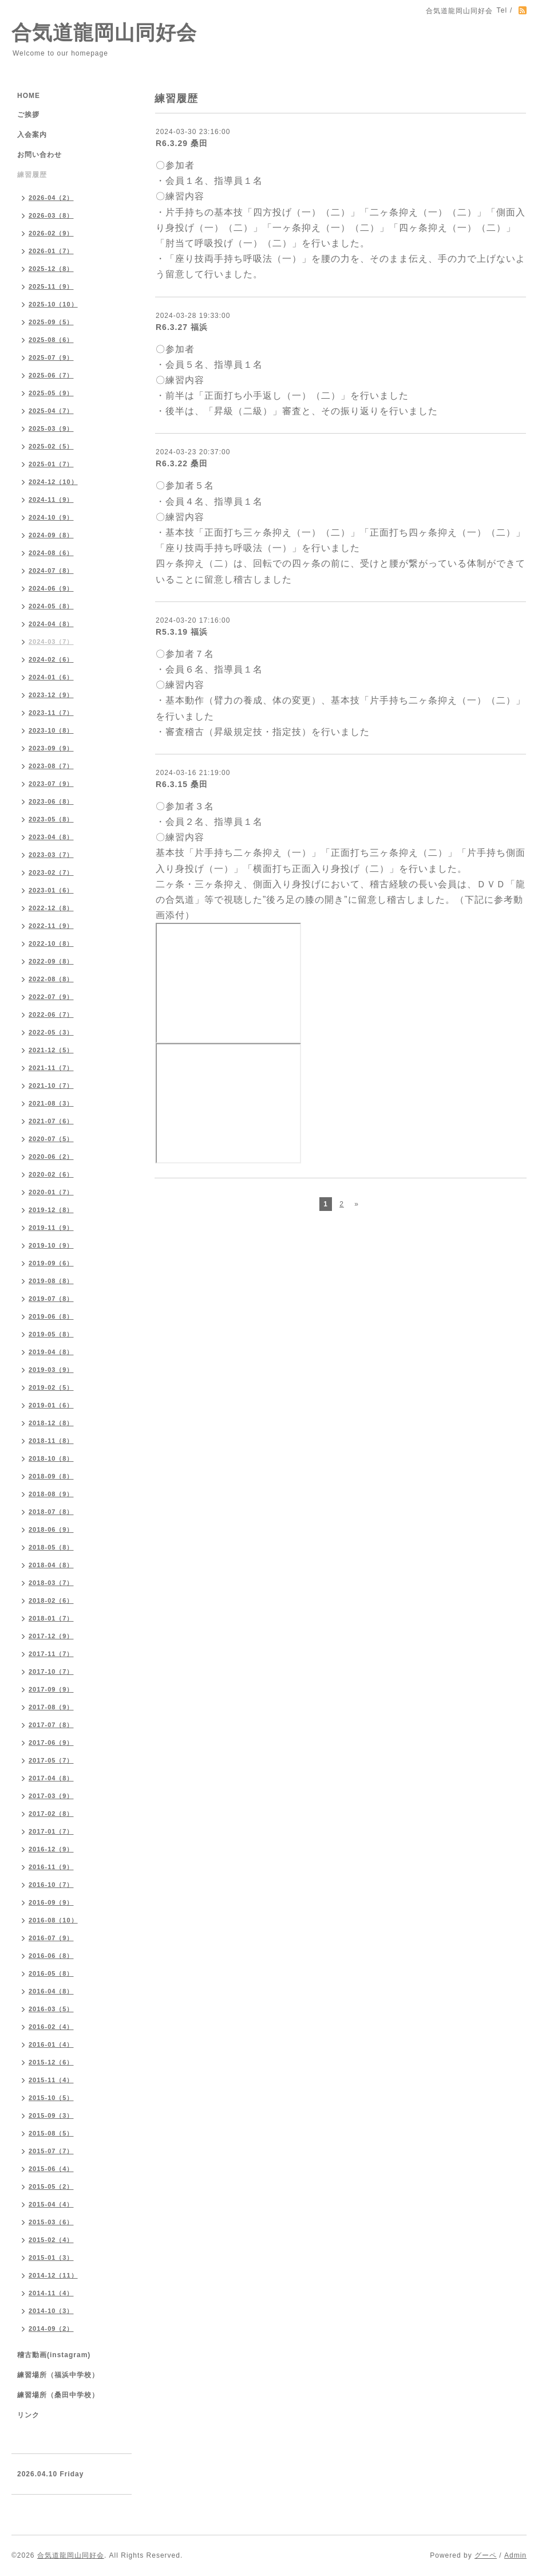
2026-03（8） (51, 215)
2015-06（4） (51, 2168)
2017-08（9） (51, 1707)
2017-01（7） (51, 1831)
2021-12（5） (51, 1050)
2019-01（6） (51, 1405)
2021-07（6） (51, 1121)
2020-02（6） (51, 1174)
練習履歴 (32, 175)
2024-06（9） (51, 588)
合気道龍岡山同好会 (104, 32)
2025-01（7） (51, 464)
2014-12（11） (53, 2275)
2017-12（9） (51, 1636)
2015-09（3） (51, 2115)
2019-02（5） (51, 1387)
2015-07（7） (51, 2151)
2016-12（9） (51, 1849)
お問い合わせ (39, 155)
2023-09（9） (51, 748)
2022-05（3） (51, 1032)
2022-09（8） (51, 961)
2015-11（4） (51, 2079)
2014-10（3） (51, 2310)
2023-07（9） (51, 783)
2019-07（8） (51, 1298)
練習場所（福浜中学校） (58, 2375)
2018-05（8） (51, 1547)
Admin (515, 2555)
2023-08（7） (51, 765)
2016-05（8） (51, 1973)
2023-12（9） (51, 694)
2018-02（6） (51, 1600)
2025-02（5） (51, 446)
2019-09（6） (51, 1263)
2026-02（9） (51, 233)
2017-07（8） (51, 1724)
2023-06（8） (51, 801)
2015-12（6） (51, 2062)
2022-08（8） (51, 979)
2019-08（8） (51, 1280)
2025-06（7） (51, 375)
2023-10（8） (51, 730)
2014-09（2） (51, 2328)
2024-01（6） (51, 677)
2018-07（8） (51, 1511)
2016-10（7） (51, 1884)
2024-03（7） (51, 641)
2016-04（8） (51, 1991)
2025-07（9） (51, 357)
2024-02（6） (51, 659)
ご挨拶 (28, 115)
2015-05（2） (51, 2186)
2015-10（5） (51, 2097)
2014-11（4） (51, 2293)
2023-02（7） (51, 872)
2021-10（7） (51, 1085)
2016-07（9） (51, 1937)
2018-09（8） (51, 1476)
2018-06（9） (51, 1529)
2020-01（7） (51, 1192)
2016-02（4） (51, 2026)
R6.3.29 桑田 (182, 143)
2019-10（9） (51, 1245)
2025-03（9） (51, 428)
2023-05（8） (51, 819)
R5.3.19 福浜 (182, 631)
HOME (28, 96)
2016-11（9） (51, 1866)
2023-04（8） (51, 836)
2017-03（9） (51, 1795)
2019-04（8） (51, 1351)
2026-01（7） (51, 250)
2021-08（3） (51, 1103)
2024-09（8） (51, 535)
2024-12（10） (53, 481)
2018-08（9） (51, 1493)
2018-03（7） (51, 1582)
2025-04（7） (51, 410)
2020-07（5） (51, 1138)
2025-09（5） (51, 321)
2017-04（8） (51, 1778)
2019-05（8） (51, 1334)
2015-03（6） (51, 2222)
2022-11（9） (51, 925)
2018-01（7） (51, 1618)
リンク (28, 2415)
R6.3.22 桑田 (182, 463)
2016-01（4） (51, 2044)
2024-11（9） (51, 499)
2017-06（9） (51, 1742)
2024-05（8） (51, 606)
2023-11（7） (51, 712)
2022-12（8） (51, 907)
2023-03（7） (51, 854)
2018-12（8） (51, 1422)
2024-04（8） (51, 623)
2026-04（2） (51, 197)
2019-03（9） (51, 1369)
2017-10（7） (51, 1671)
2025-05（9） (51, 393)
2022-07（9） (51, 996)
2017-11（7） (51, 1653)
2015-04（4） (51, 2204)
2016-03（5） (51, 2008)
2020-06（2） (51, 1156)
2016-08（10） (53, 1920)
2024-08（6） (51, 552)
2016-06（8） (51, 1955)
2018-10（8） (51, 1458)
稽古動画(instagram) (53, 2355)
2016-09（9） (51, 1902)
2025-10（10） (53, 304)
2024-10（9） (51, 517)
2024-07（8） (51, 570)
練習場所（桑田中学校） (58, 2395)
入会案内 (32, 135)
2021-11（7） (51, 1067)
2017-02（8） (51, 1813)
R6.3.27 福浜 (182, 327)
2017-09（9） (51, 1689)
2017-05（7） (51, 1760)
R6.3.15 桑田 (182, 784)
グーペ (485, 2555)
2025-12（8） (51, 268)
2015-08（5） (51, 2133)
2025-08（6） (51, 339)
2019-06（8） (51, 1316)
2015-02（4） (51, 2239)
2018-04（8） (51, 1565)
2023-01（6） (51, 890)
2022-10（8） (51, 943)
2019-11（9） (51, 1227)
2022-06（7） (51, 1014)
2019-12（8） (51, 1209)
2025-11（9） (51, 286)
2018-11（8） (51, 1440)
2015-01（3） (51, 2257)
